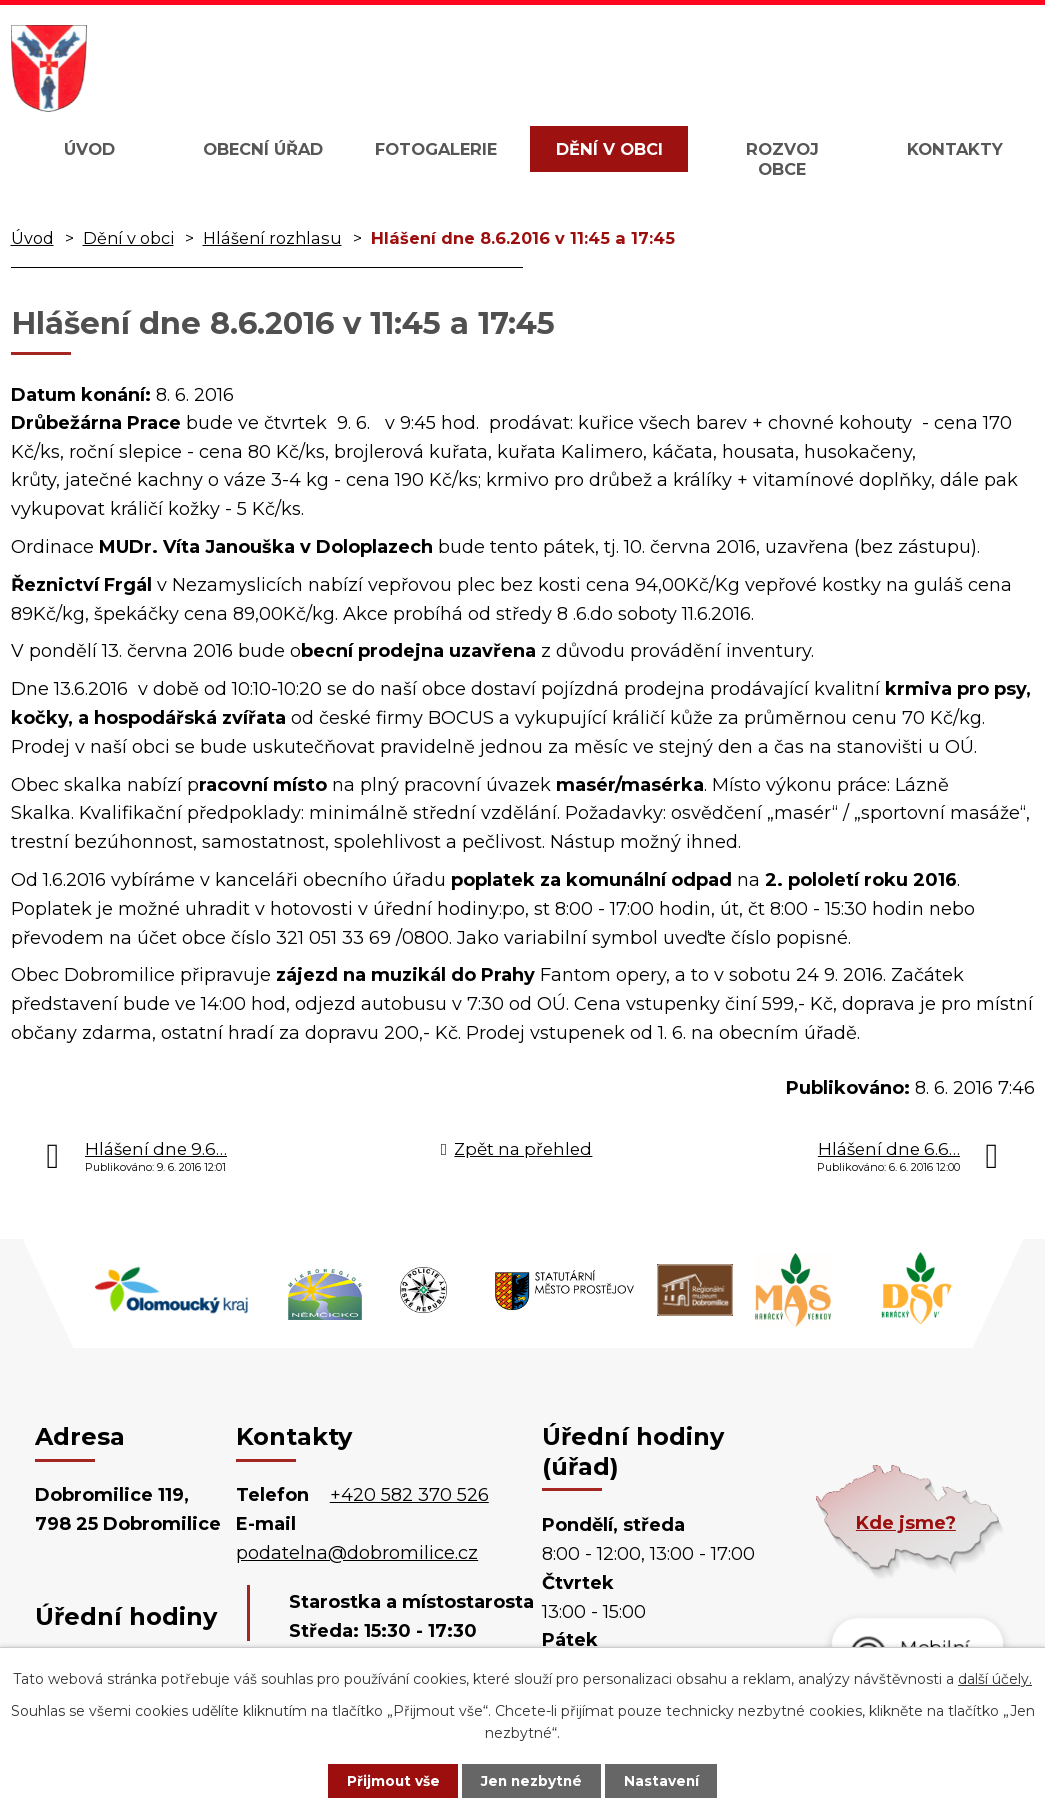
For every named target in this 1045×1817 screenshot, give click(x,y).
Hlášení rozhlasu (272, 238)
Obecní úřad (263, 149)
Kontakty (955, 149)
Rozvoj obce (782, 159)
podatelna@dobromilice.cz (357, 1553)
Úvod (89, 149)
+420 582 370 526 (409, 1495)
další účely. (995, 1678)
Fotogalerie (436, 149)
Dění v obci (609, 149)
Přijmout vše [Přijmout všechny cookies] (386, 1780)
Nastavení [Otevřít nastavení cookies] (668, 1780)
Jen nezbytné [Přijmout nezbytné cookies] (531, 1780)
